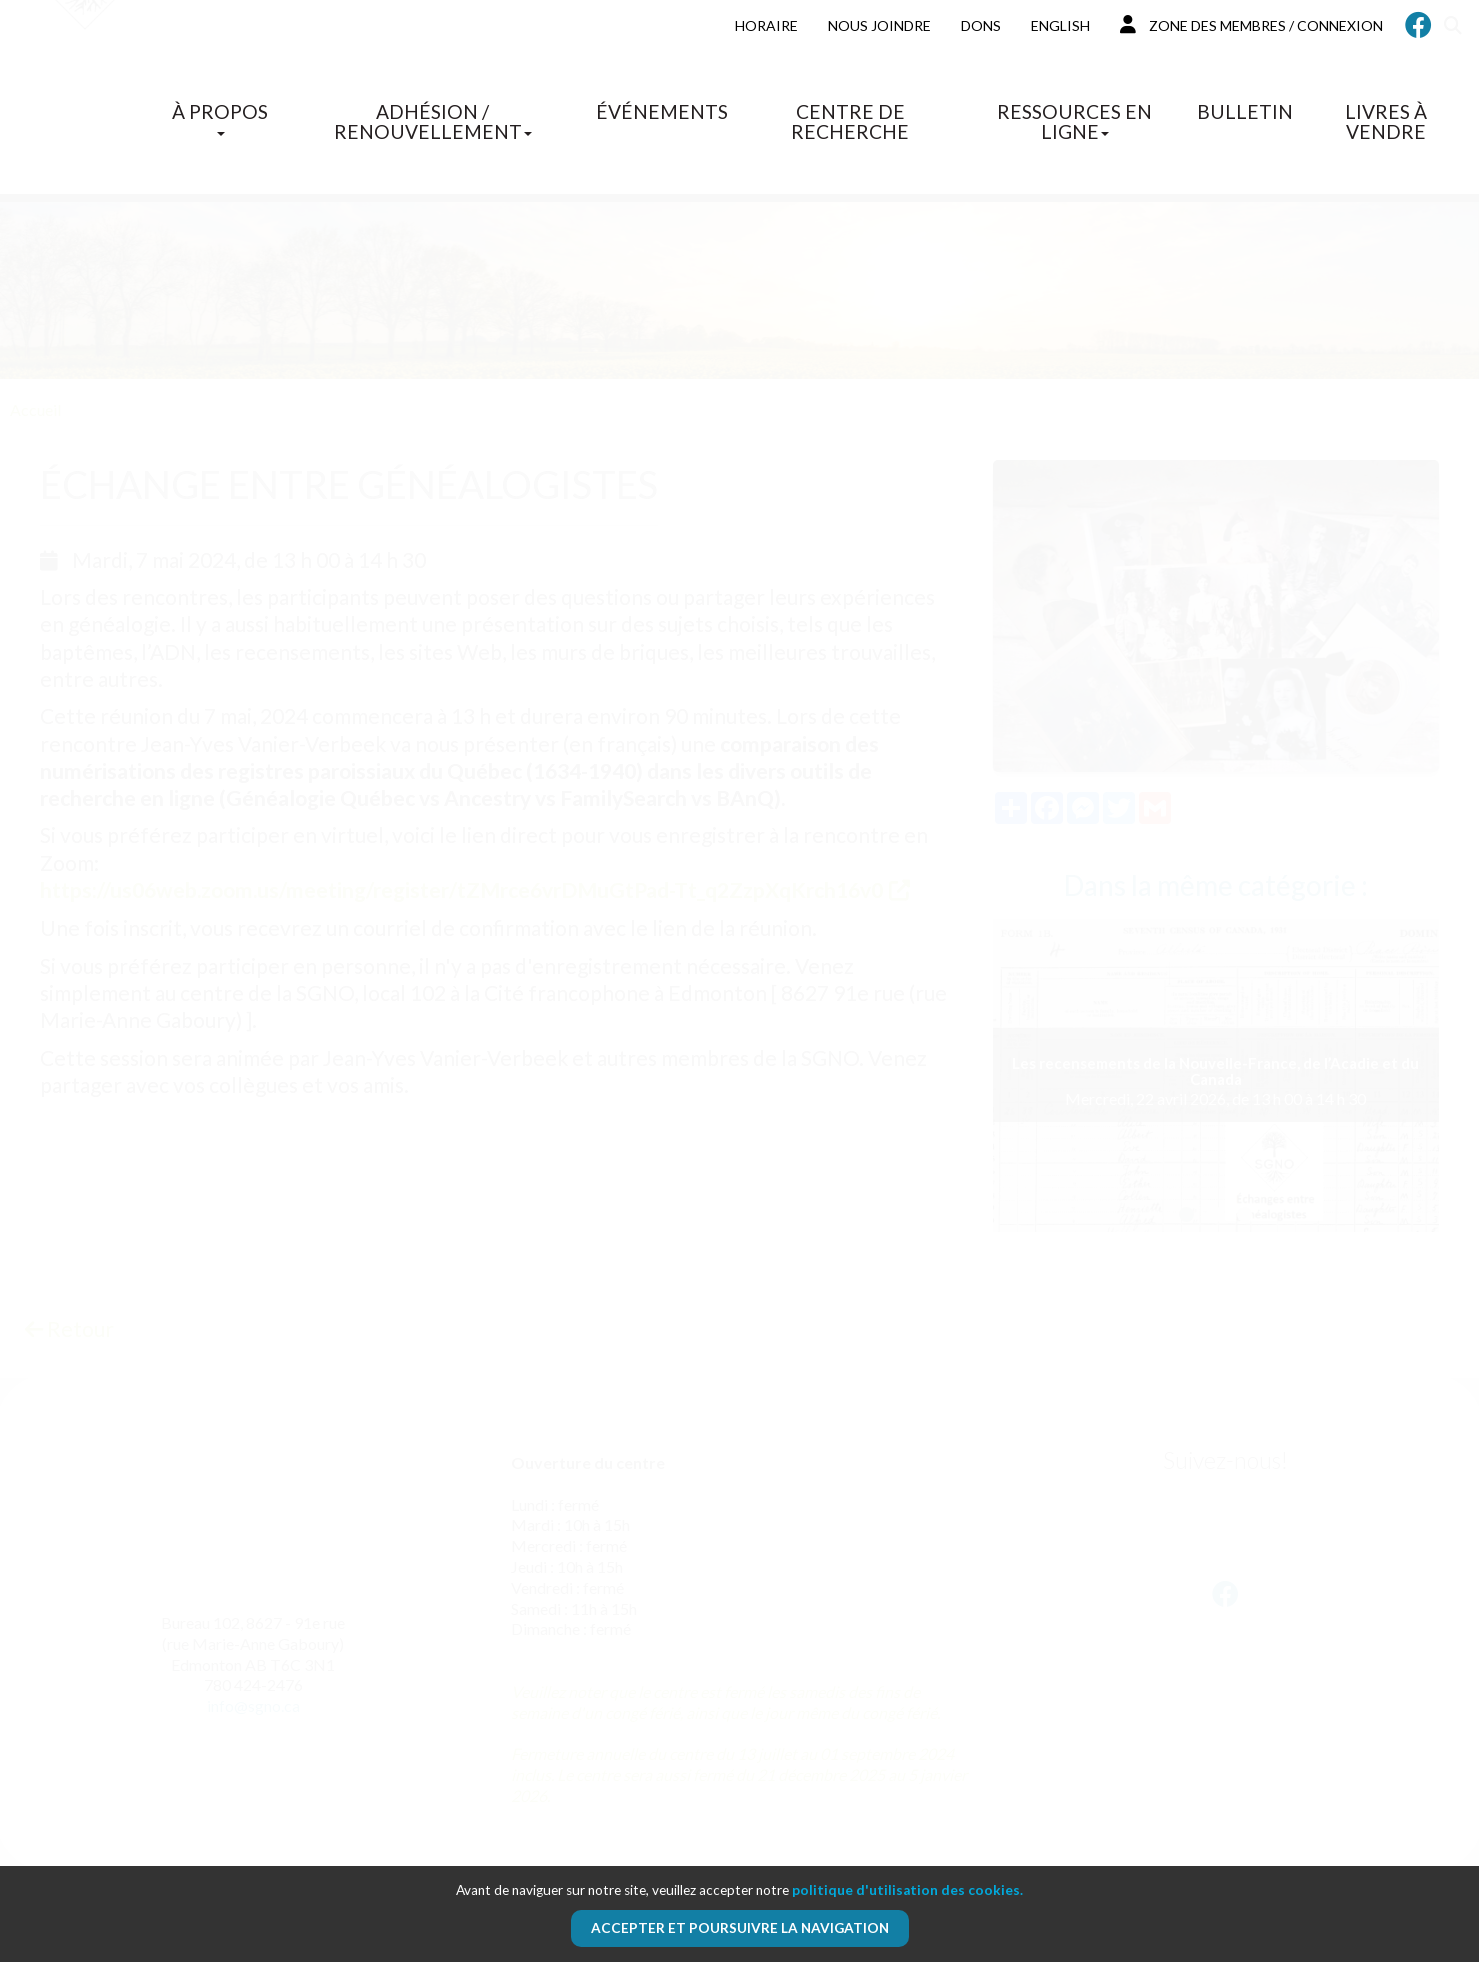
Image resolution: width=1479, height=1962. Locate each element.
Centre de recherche (850, 121)
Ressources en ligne (1074, 121)
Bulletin (1245, 111)
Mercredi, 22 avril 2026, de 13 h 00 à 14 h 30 (1216, 1081)
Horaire (766, 25)
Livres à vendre (1386, 121)
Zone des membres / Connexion (1251, 24)
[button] (1186, 1214)
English (1060, 25)
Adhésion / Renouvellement (433, 121)
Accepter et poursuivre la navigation (740, 1928)
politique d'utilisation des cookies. (907, 1890)
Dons (981, 25)
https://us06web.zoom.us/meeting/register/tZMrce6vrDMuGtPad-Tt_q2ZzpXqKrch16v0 (461, 889)
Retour (69, 1328)
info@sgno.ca (253, 1705)
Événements (662, 111)
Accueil (35, 409)
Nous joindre (879, 25)
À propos (220, 118)
